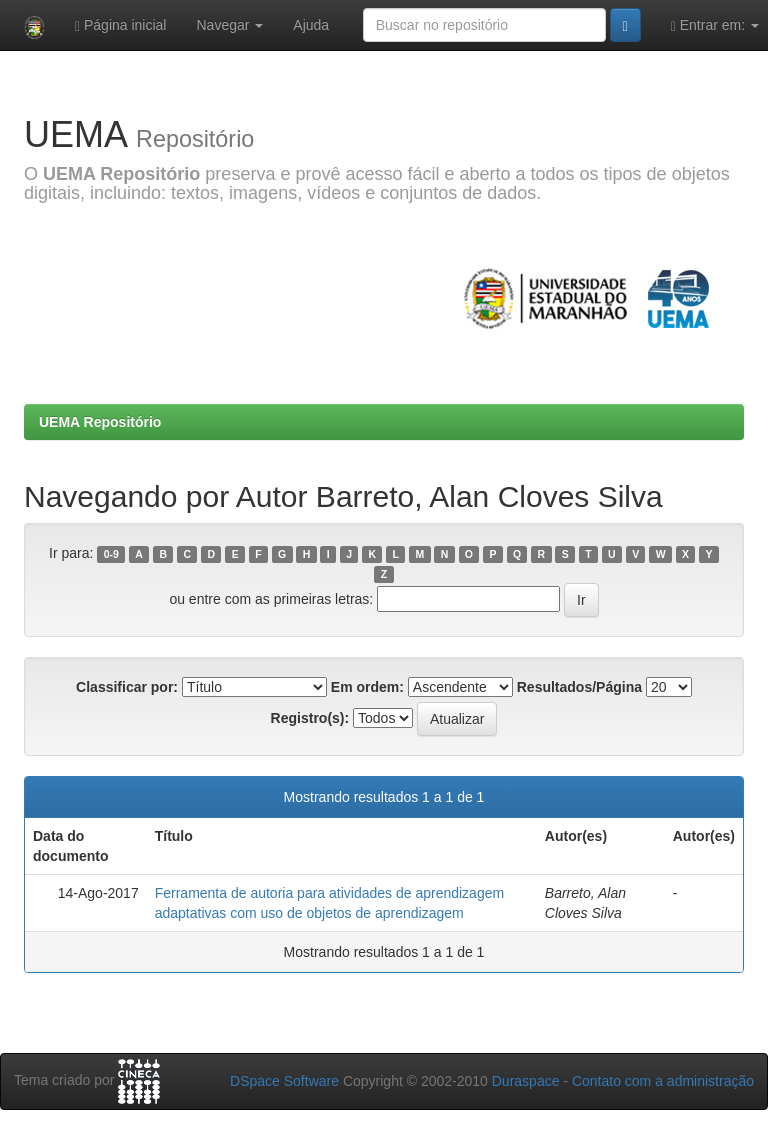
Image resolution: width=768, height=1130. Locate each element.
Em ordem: (367, 687)
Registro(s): (310, 718)
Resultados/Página (579, 687)
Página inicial (121, 25)
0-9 (111, 554)
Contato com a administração (663, 1081)
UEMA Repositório (100, 422)
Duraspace (526, 1081)
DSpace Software (284, 1081)
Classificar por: (127, 687)
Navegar (229, 25)
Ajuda (311, 25)
